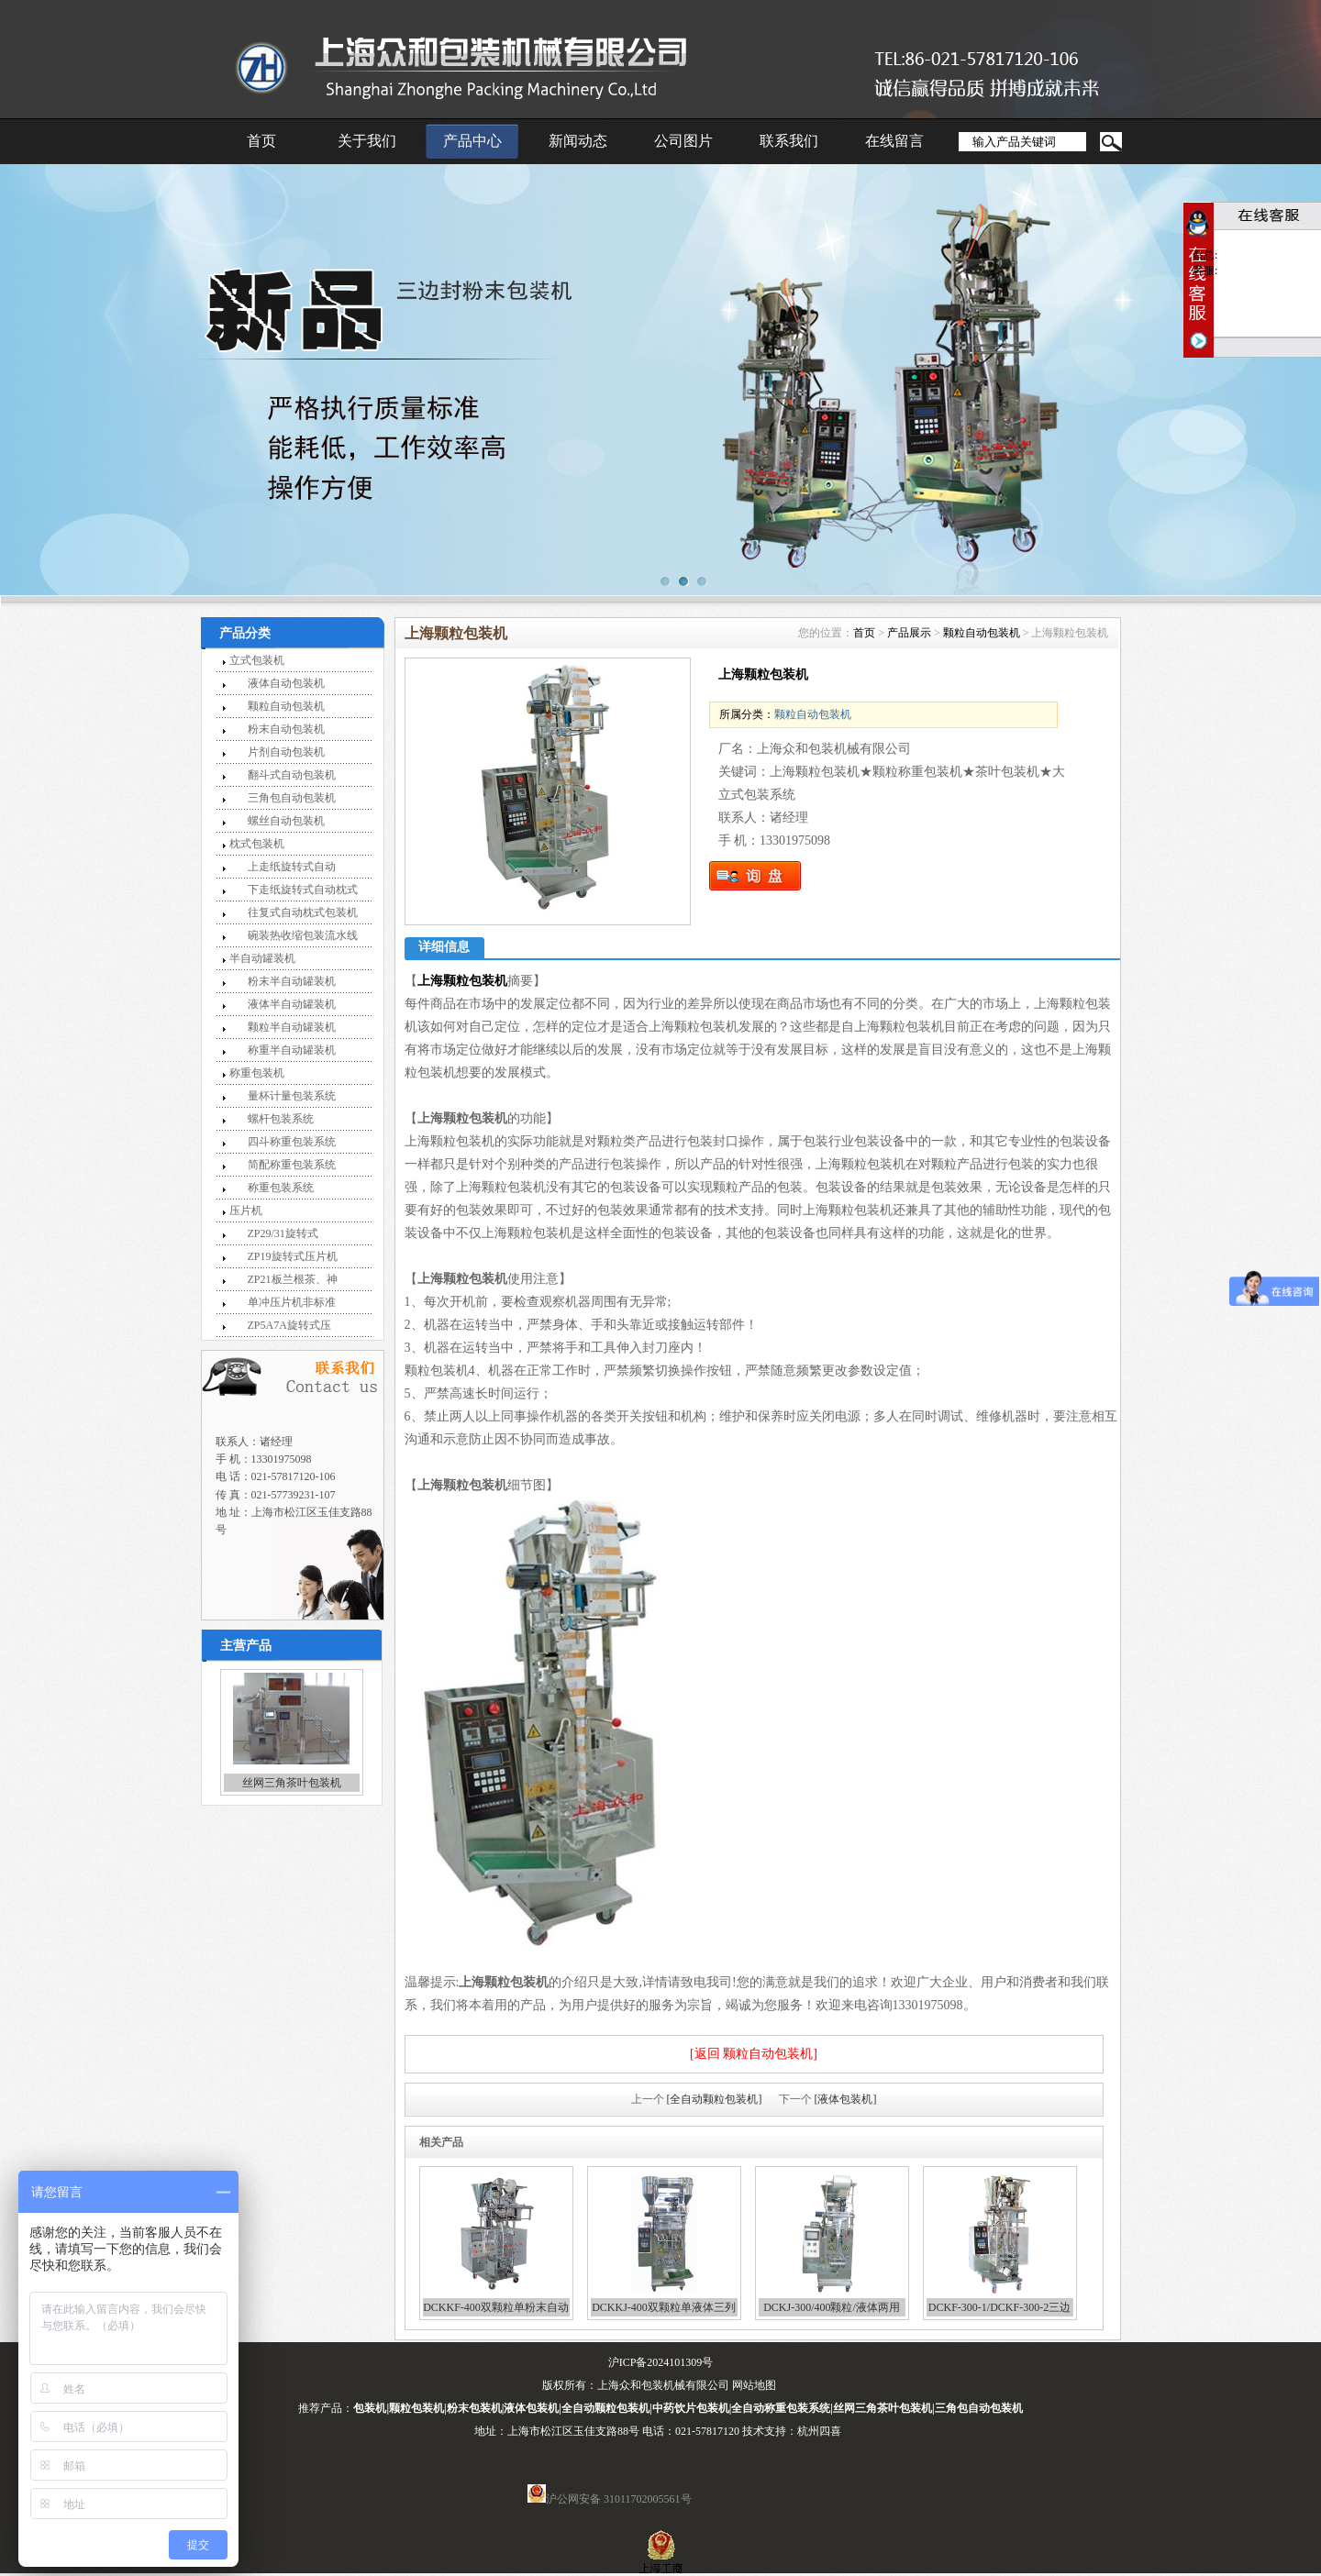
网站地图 (754, 2385)
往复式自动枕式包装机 (303, 912)
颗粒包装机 (416, 2408)
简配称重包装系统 (292, 1164)
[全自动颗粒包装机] (714, 2099)
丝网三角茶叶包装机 (291, 1782)
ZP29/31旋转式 (283, 1233)
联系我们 (789, 141)
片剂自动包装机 (286, 752)
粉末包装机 (474, 2408)
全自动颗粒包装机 (605, 2408)
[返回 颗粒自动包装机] (753, 2054)
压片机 (245, 1210)
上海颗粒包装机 (462, 981)
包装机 (369, 2408)
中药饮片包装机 (690, 2408)
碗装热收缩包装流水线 (303, 935)
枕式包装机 (256, 843)
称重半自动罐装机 (292, 1050)
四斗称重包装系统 (292, 1141)
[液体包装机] (846, 2099)
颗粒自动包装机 (286, 706)
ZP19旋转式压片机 (293, 1256)
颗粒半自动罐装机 (292, 1027)
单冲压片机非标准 (292, 1302)
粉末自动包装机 (286, 729)
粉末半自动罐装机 (292, 981)
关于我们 (367, 141)
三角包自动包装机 (292, 797)
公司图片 (683, 141)
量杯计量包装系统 (292, 1095)
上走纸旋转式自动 (292, 866)
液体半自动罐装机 (292, 1004)
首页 (261, 141)
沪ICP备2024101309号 (661, 2362)
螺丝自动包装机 (286, 820)
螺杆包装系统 (281, 1118)
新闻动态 (578, 141)
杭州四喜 (819, 2431)
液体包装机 (531, 2408)
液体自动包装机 (286, 683)
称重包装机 (256, 1073)
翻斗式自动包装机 (292, 774)
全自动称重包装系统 (780, 2408)
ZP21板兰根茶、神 (293, 1279)
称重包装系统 (281, 1187)
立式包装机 (256, 660)
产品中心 (472, 141)
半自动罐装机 (262, 958)
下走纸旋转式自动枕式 (303, 889)
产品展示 (909, 632)
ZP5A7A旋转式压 (289, 1325)
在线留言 (894, 141)
